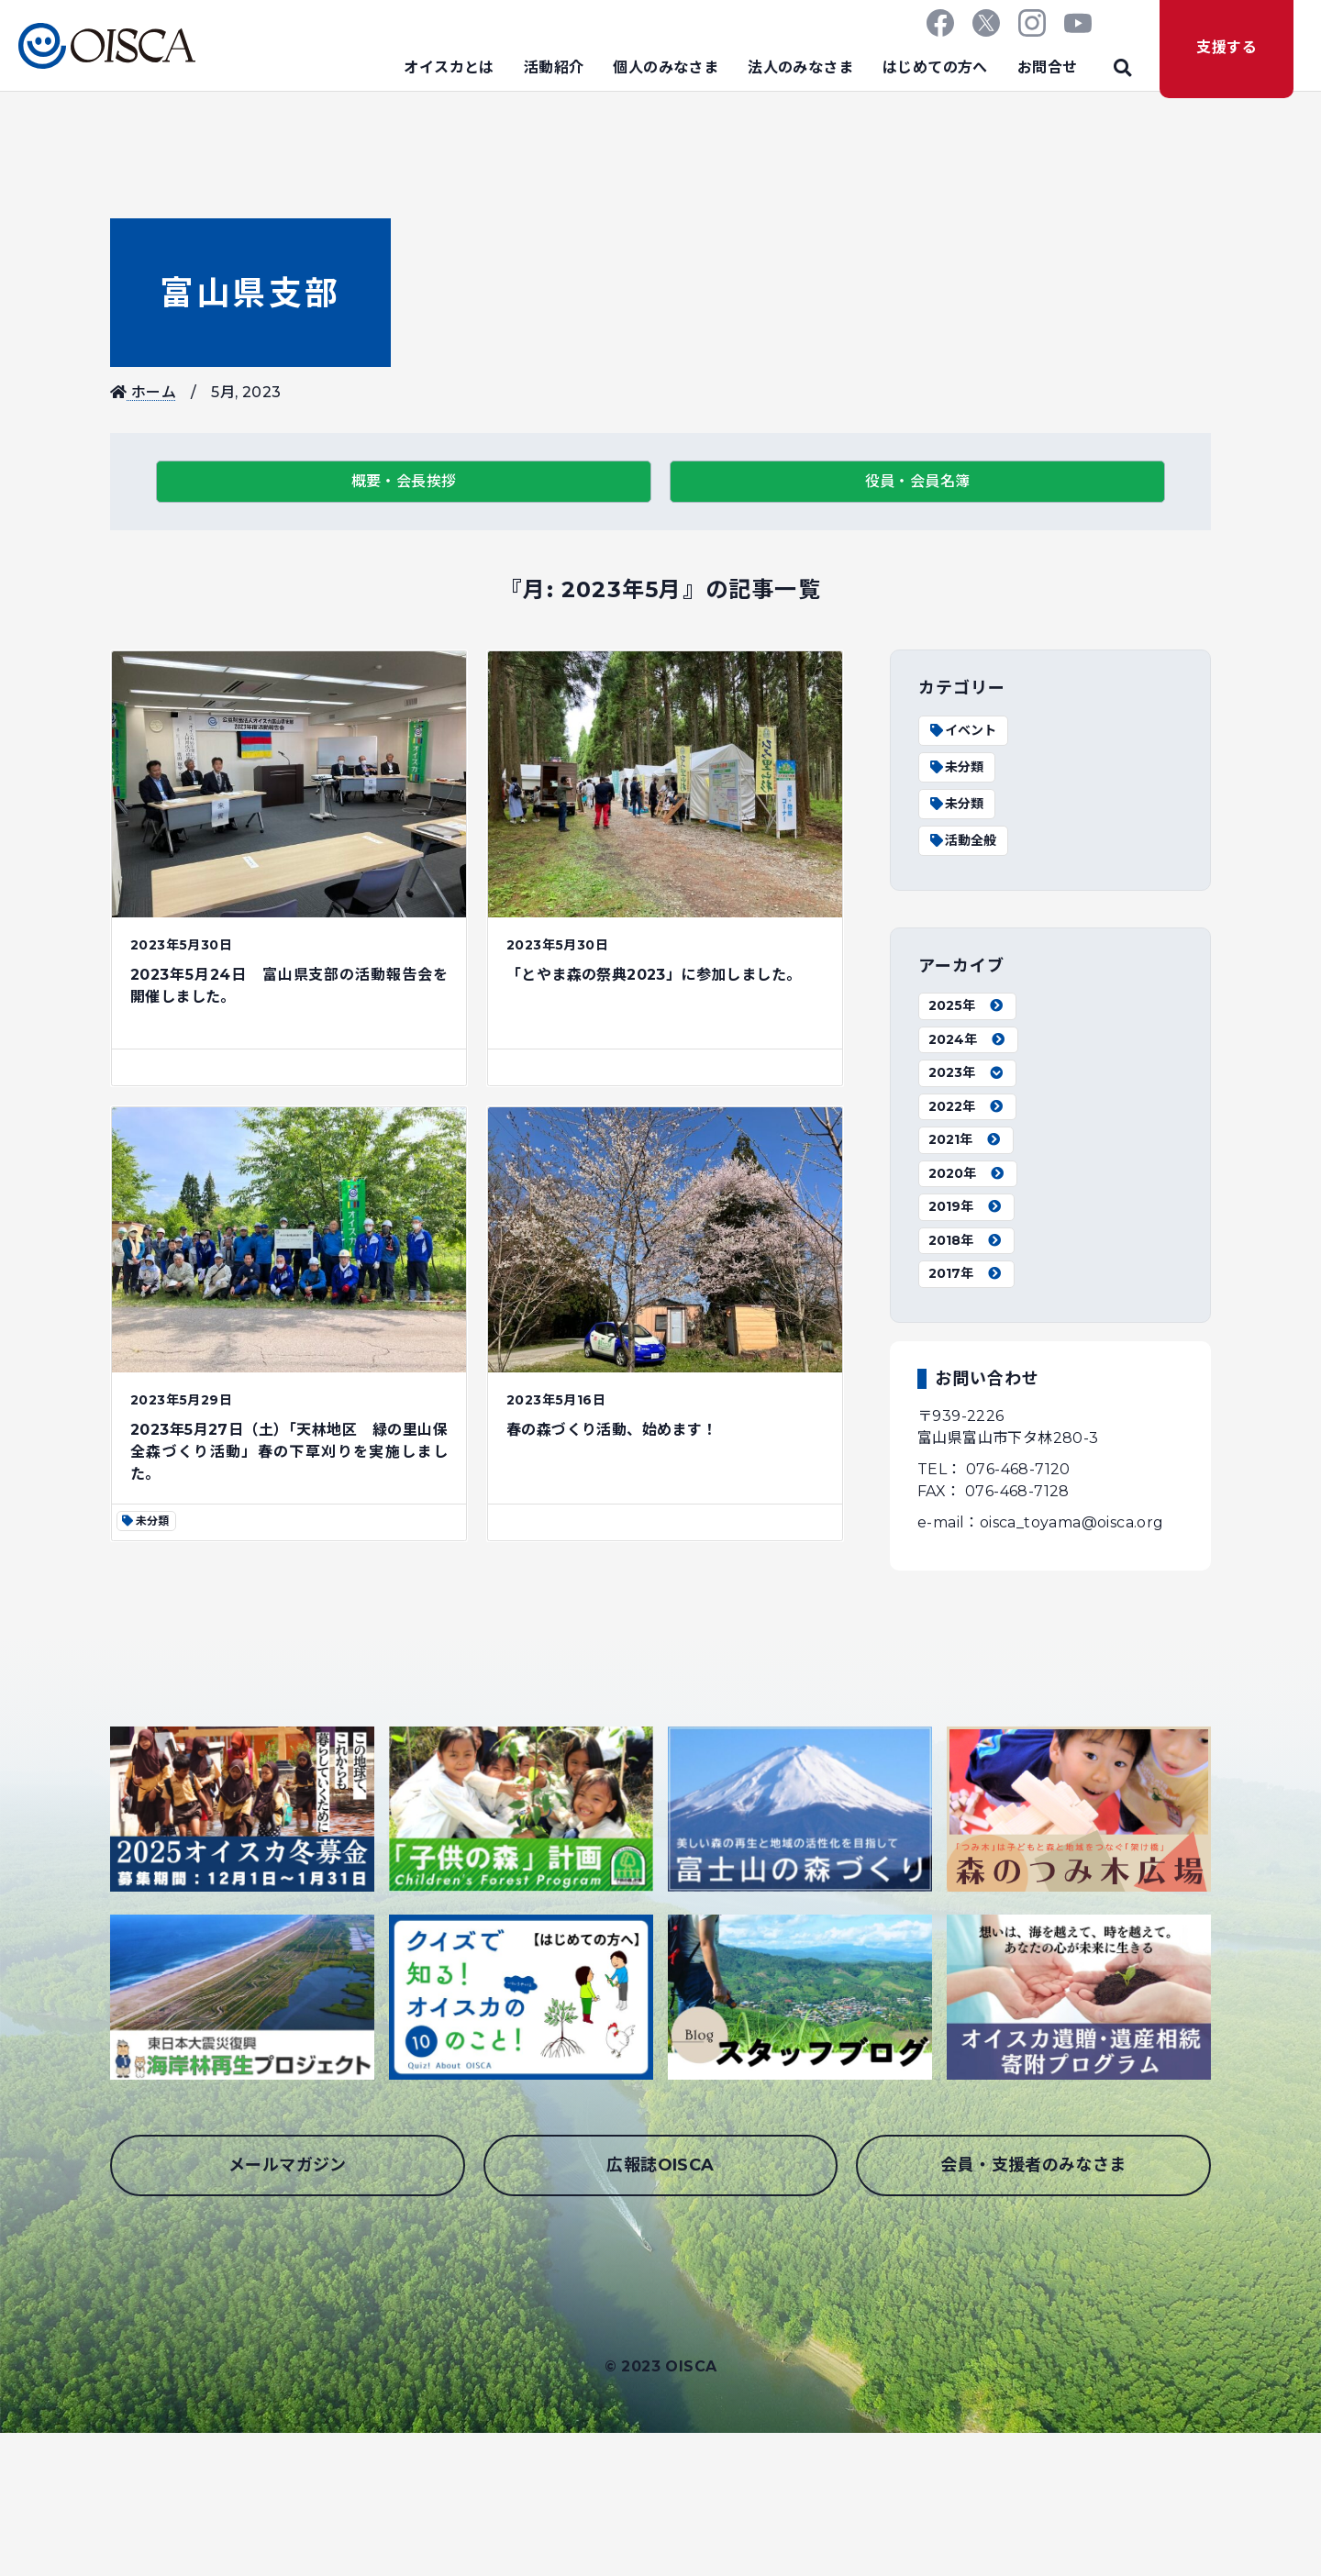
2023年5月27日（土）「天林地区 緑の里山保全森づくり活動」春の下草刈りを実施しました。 (289, 1451)
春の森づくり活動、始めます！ (611, 1429)
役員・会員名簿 (918, 481)
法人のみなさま (800, 67)
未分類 (955, 767)
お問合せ (1047, 67)
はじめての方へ (935, 67)
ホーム (143, 392)
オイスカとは (449, 67)
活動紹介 (554, 67)
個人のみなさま (665, 67)
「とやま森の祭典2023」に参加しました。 (653, 974)
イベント (962, 730)
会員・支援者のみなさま (1033, 2165)
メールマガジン (287, 2165)
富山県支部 (250, 292)
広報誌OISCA (660, 2165)
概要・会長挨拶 (404, 481)
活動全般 (962, 840)
